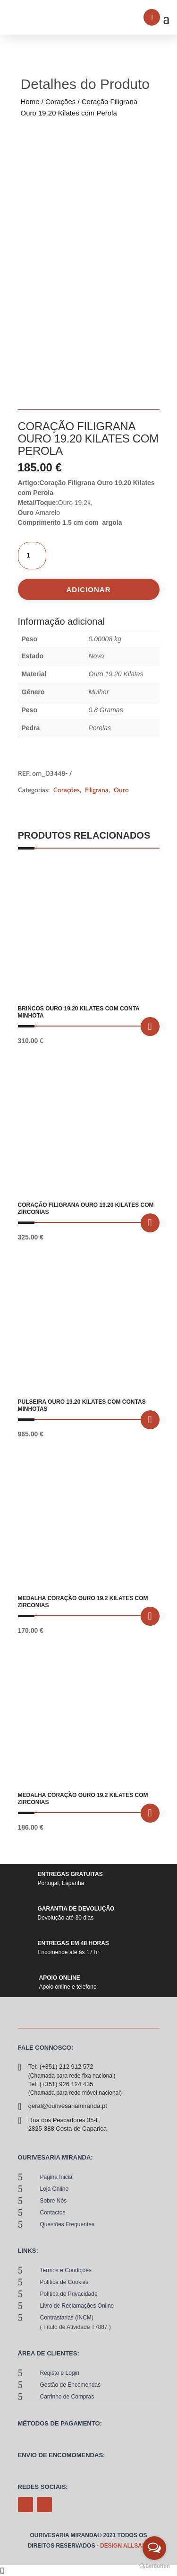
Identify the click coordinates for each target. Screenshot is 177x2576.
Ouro (121, 790)
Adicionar (89, 589)
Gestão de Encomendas (70, 2384)
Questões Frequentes (67, 2224)
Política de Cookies (64, 2282)
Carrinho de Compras (67, 2396)
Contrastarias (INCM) (66, 2317)
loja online (54, 2189)
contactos (53, 2212)
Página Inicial (57, 2177)
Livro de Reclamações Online (77, 2305)
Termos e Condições (66, 2270)
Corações (60, 101)
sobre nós (53, 2200)
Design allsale (124, 2545)
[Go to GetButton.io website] (154, 2566)
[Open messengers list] (154, 2548)
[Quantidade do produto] (32, 555)
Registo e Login (59, 2373)
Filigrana (97, 790)
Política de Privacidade (69, 2294)
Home (30, 101)
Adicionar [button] (150, 1026)
